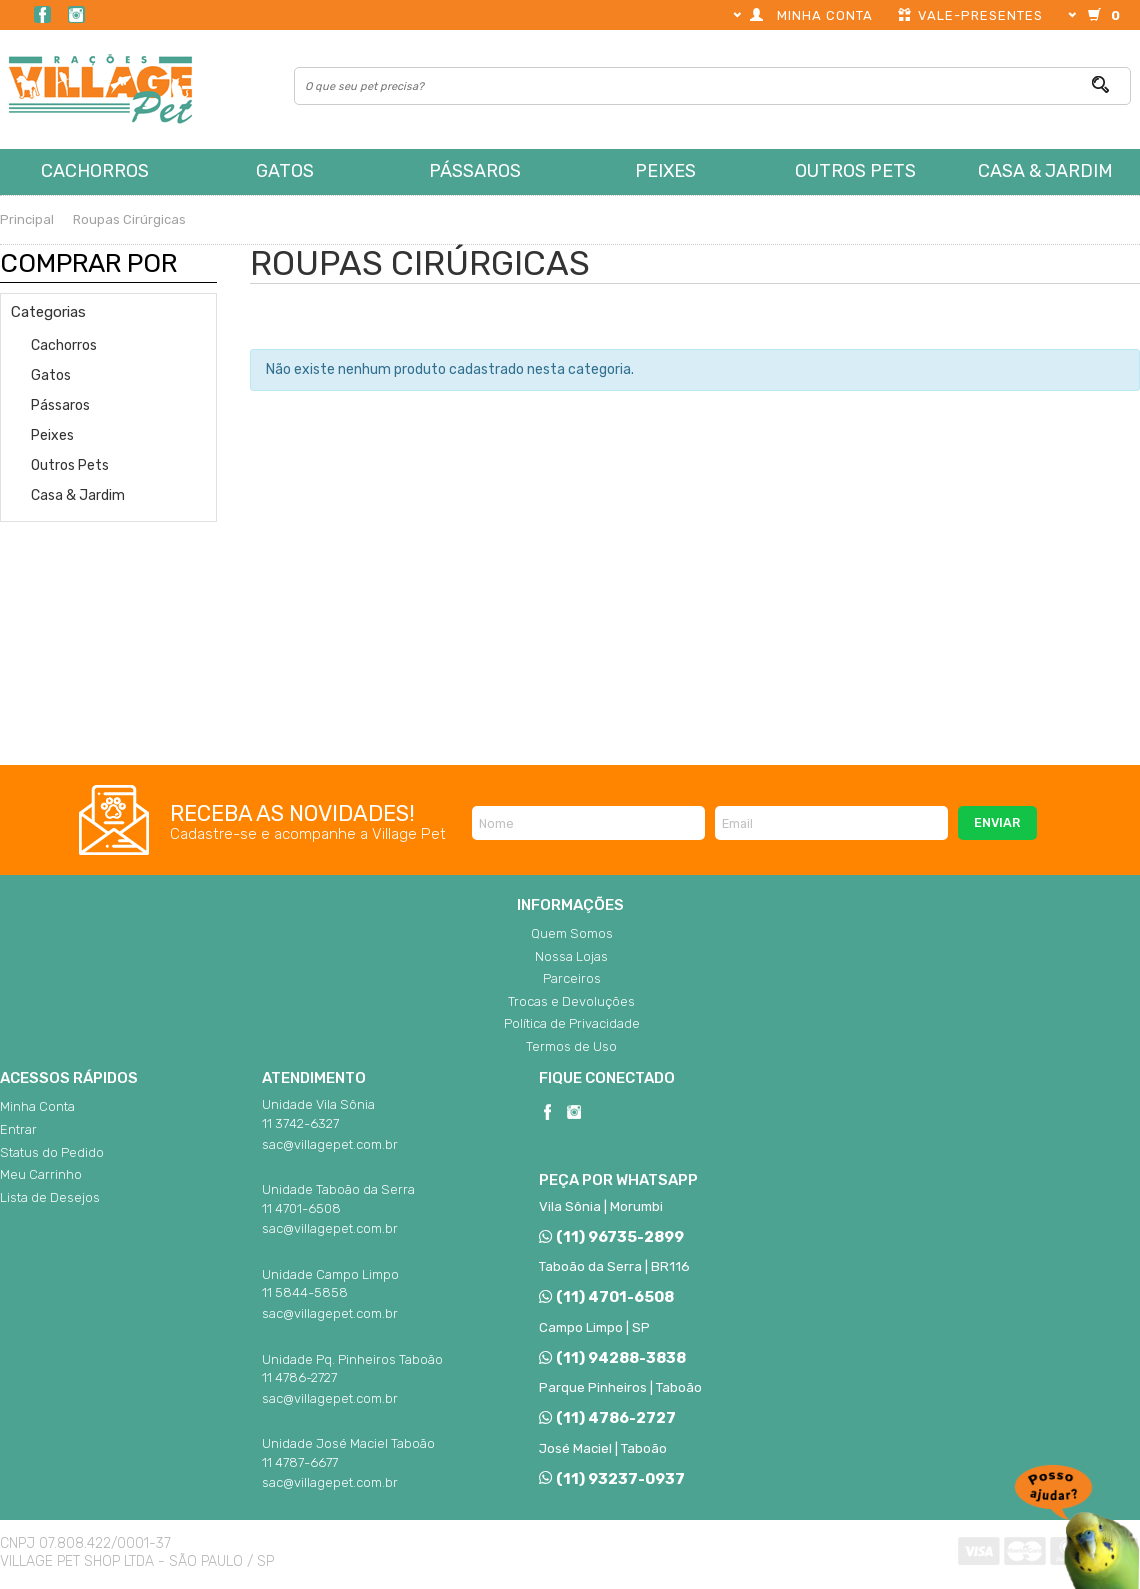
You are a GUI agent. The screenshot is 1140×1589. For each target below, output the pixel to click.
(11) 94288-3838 (612, 1358)
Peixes (665, 171)
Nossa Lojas (571, 956)
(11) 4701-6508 (606, 1297)
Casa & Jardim (1045, 171)
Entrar (18, 1129)
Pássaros (475, 171)
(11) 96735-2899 (611, 1237)
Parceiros (572, 978)
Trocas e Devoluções (571, 1001)
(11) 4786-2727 (607, 1418)
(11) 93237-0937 (611, 1479)
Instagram (76, 14)
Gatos (285, 171)
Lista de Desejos (50, 1197)
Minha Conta (37, 1106)
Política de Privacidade (572, 1023)
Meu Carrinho (41, 1174)
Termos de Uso (571, 1046)
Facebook (42, 14)
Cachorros (95, 171)
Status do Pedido (52, 1152)
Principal (27, 219)
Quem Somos (572, 933)
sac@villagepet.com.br (330, 1144)
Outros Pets (855, 171)
